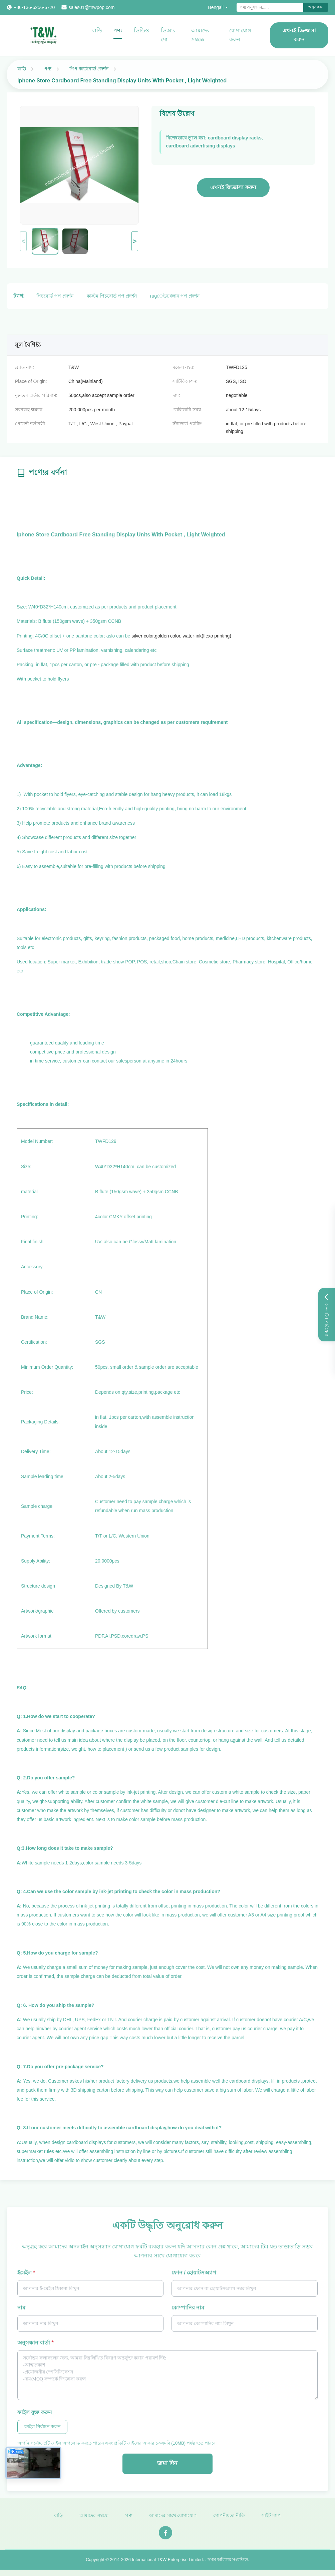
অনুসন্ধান (315, 7)
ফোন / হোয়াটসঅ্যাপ (194, 2272)
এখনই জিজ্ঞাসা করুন (299, 35)
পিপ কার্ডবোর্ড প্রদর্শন (88, 68)
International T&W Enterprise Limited (167, 2562)
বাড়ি (97, 30)
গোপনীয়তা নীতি (229, 2519)
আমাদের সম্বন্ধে (200, 35)
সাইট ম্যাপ (271, 2519)
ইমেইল (26, 2272)
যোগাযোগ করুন (240, 35)
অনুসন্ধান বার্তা (35, 2342)
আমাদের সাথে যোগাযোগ (173, 2519)
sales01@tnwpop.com (91, 7)
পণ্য (117, 30)
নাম (21, 2307)
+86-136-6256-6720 (34, 7)
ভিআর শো (168, 35)
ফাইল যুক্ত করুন (34, 2412)
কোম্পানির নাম (188, 2307)
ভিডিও (141, 30)
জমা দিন (167, 2463)
